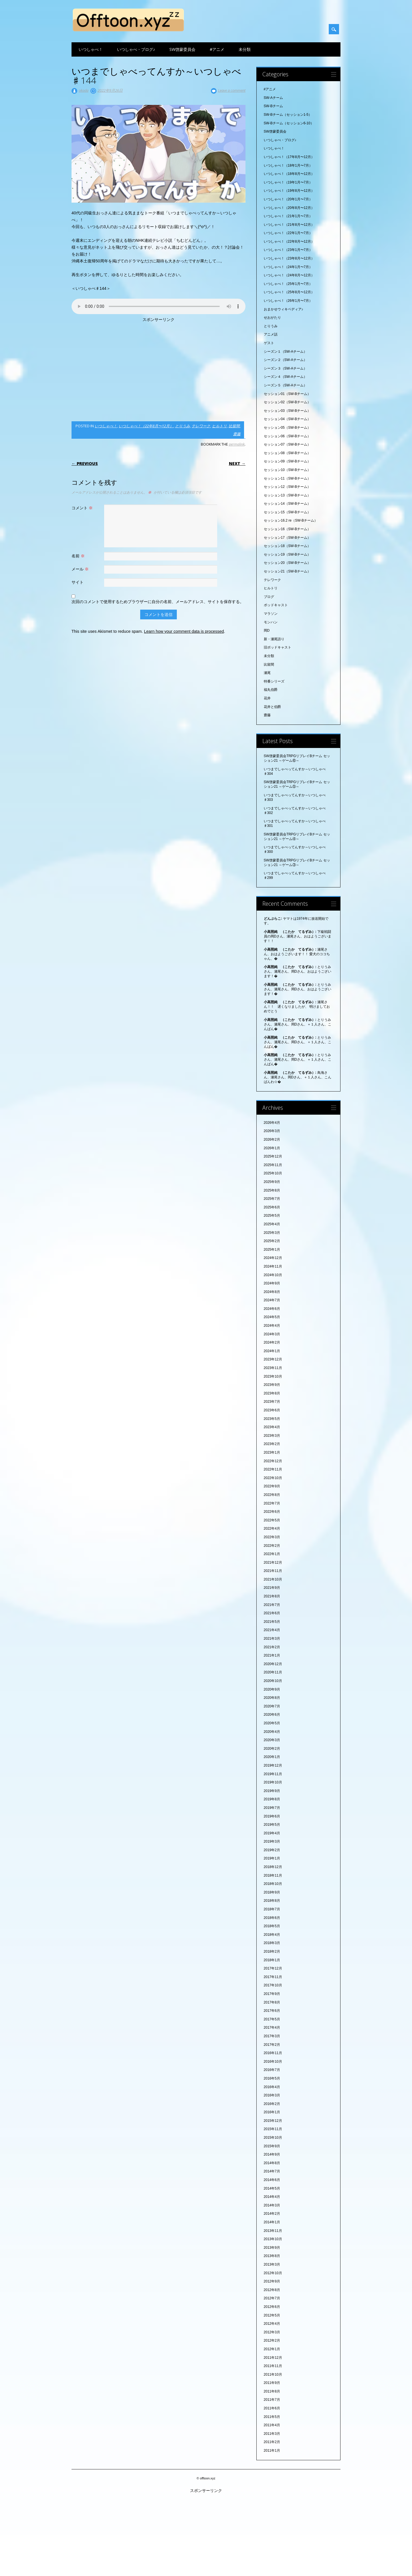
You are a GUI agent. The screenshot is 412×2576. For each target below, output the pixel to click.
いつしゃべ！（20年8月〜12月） (289, 208)
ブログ (269, 597)
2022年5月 (272, 1520)
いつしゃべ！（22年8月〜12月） (146, 425)
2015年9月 (272, 2146)
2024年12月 (273, 1258)
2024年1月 (272, 1351)
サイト (78, 582)
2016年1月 (272, 2112)
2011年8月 (272, 2391)
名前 (79, 555)
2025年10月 (273, 1173)
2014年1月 (272, 2222)
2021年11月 (273, 1571)
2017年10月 (273, 1985)
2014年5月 (272, 2188)
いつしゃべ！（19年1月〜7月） (288, 182)
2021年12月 (273, 1563)
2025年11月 (273, 1165)
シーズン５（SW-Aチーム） (285, 385)
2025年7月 (272, 1199)
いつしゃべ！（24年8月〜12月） (289, 275)
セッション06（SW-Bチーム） (287, 436)
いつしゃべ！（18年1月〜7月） (288, 165)
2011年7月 (272, 2400)
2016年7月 (272, 2070)
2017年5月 (272, 2019)
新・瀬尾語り (274, 639)
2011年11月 (273, 2366)
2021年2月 (272, 1647)
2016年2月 (272, 2104)
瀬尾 (267, 673)
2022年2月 (272, 1546)
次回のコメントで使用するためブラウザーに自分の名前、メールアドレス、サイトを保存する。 (158, 601)
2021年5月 (272, 1622)
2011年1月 (272, 2451)
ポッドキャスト (276, 605)
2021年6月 (272, 1613)
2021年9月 (272, 1588)
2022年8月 (272, 1495)
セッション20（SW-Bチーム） (287, 563)
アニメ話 (271, 334)
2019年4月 (272, 1833)
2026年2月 (272, 1140)
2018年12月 (273, 1867)
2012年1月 (272, 2349)
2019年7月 (272, 1808)
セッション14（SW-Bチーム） (287, 504)
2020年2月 (272, 1749)
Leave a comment (231, 90)
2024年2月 (272, 1342)
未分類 (245, 49)
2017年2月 (272, 2045)
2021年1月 (272, 1655)
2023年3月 (272, 1436)
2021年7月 (272, 1605)
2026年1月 (272, 1148)
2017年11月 (273, 1977)
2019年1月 (272, 1858)
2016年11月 (273, 2053)
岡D (267, 630)
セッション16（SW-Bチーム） (287, 529)
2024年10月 (273, 1275)
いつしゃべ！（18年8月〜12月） (289, 174)
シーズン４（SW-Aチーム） (285, 377)
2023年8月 (272, 1393)
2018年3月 (272, 1943)
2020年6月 (272, 1715)
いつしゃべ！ (91, 49)
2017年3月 (272, 2036)
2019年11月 (273, 1774)
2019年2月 (272, 1850)
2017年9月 (272, 1994)
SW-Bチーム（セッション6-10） (289, 123)
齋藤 (237, 433)
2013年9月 (272, 2248)
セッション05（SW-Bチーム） (287, 428)
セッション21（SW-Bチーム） (287, 571)
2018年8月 (272, 1901)
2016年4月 (272, 2087)
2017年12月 (273, 1968)
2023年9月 (272, 1385)
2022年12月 (273, 1461)
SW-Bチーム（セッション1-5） (288, 115)
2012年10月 (273, 2273)
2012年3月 (272, 2332)
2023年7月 (272, 1402)
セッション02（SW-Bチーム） (287, 402)
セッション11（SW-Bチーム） (287, 478)
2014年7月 (272, 2171)
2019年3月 (272, 1841)
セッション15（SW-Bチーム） (287, 512)
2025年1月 (272, 1250)
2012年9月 (272, 2281)
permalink (237, 444)
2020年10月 (273, 1681)
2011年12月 (273, 2358)
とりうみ (182, 425)
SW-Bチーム (273, 106)
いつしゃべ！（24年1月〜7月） (288, 267)
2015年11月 (273, 2129)
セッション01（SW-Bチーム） (287, 394)
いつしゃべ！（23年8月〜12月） (289, 258)
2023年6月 (272, 1410)
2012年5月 (272, 2315)
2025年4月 (272, 1224)
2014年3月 (272, 2205)
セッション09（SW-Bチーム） (287, 461)
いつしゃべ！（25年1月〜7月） (288, 284)
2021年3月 (272, 1639)
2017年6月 (272, 2011)
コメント (83, 507)
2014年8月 (272, 2163)
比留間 (234, 425)
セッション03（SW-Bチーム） (287, 411)
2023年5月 (272, 1419)
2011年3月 (272, 2434)
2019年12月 (273, 1765)
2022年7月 (272, 1503)
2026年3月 (272, 1131)
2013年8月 (272, 2256)
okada (83, 90)
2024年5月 (272, 1317)
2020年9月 (272, 1689)
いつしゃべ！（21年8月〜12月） (289, 225)
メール (81, 569)
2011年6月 (272, 2408)
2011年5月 (272, 2417)
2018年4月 (272, 1935)
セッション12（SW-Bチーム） (287, 487)
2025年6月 (272, 1207)
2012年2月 (272, 2340)
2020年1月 (272, 1757)
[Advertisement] (158, 370)
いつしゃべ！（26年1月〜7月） (288, 301)
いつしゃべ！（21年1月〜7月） (288, 216)
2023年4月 (272, 1427)
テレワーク (201, 425)
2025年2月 (272, 1241)
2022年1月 (272, 1554)
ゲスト (269, 343)
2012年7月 (272, 2298)
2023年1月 (272, 1452)
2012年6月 (272, 2307)
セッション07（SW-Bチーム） (287, 444)
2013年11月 (273, 2231)
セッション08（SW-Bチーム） (287, 453)
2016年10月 (273, 2062)
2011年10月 (273, 2375)
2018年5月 (272, 1926)
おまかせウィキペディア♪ (283, 309)
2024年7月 (272, 1300)
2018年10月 (273, 1884)
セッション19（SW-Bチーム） (287, 554)
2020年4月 (272, 1732)
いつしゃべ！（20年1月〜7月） (288, 199)
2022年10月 (273, 1478)
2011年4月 (272, 2425)
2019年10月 (273, 1782)
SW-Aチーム (273, 98)
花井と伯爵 (272, 707)
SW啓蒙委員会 (182, 49)
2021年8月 (272, 1596)
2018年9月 (272, 1892)
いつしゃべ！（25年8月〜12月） (289, 292)
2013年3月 (272, 2264)
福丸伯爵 (271, 690)
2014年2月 (272, 2214)
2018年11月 (273, 1875)
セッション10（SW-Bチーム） (287, 470)
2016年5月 (272, 2078)
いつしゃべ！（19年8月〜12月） (289, 191)
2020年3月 (272, 1740)
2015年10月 (273, 2138)
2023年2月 (272, 1444)
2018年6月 (272, 1918)
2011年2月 (272, 2442)
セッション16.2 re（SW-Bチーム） (291, 520)
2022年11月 (273, 1469)
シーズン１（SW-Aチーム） (285, 352)
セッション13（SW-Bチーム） (287, 495)
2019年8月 (272, 1799)
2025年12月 (273, 1156)
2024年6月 (272, 1309)
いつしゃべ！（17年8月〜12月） (289, 157)
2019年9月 (272, 1791)
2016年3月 (272, 2095)
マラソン (271, 614)
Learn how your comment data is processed (184, 631)
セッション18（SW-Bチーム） (287, 546)
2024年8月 (272, 1292)
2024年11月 (273, 1266)
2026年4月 (272, 1123)
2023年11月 (273, 1368)
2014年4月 (272, 2197)
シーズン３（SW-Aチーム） (285, 368)
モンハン (271, 622)
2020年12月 (273, 1664)
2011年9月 (272, 2383)
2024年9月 (272, 1283)
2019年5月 (272, 1825)
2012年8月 (272, 2290)
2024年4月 (272, 1326)
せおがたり (272, 318)
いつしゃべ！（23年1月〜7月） (288, 250)
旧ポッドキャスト (277, 647)
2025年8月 (272, 1190)
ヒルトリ (219, 425)
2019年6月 (272, 1816)
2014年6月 (272, 2180)
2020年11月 (273, 1672)
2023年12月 (273, 1359)
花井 (267, 698)
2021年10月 (273, 1579)
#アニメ (217, 49)
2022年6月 (272, 1512)
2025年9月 (272, 1182)
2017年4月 (272, 2028)
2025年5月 (272, 1216)
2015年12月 (273, 2121)
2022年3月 (272, 1537)
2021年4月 (272, 1630)
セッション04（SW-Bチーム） (287, 419)
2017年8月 (272, 2002)
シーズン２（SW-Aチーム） (285, 360)
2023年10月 (273, 1376)
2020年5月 (272, 1723)
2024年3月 (272, 1334)
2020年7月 (272, 1706)
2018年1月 (272, 1960)
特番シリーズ (274, 681)
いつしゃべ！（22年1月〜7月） (288, 233)
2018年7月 (272, 1909)
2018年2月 (272, 1952)
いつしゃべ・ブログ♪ (136, 49)
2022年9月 (272, 1486)
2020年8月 (272, 1698)
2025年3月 (272, 1233)
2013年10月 (273, 2239)
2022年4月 (272, 1529)
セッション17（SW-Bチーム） (287, 538)
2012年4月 (272, 2324)
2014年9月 (272, 2154)
